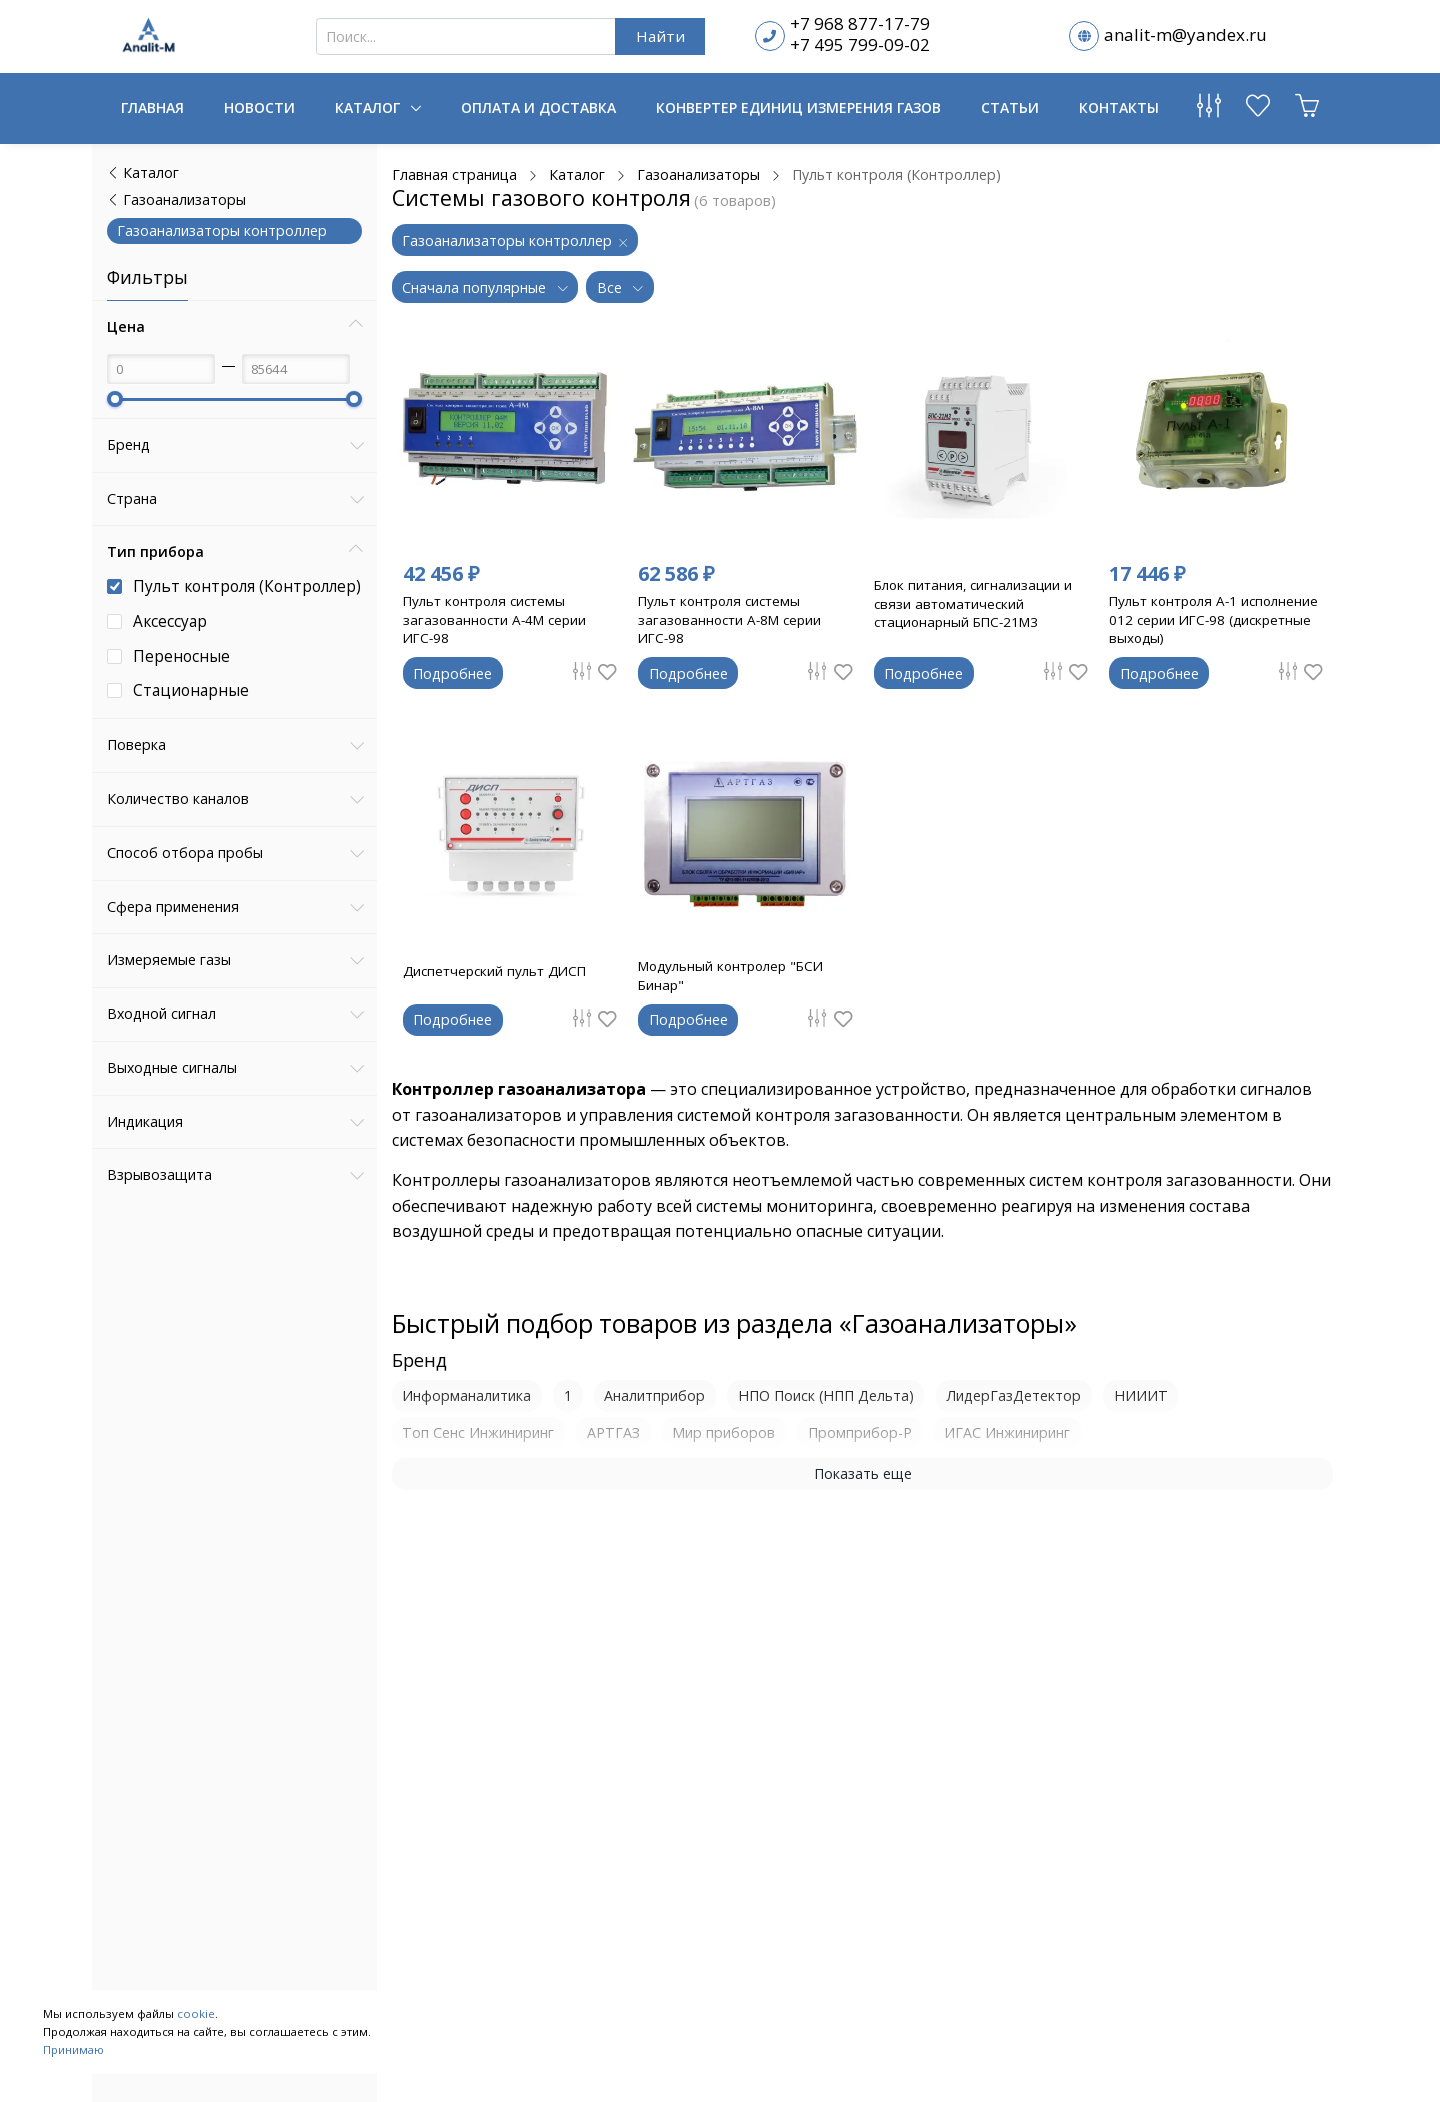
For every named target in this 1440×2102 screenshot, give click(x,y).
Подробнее (452, 673)
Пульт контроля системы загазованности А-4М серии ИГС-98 (498, 619)
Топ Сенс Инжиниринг (478, 1432)
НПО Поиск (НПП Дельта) (826, 1395)
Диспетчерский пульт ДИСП (498, 970)
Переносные (181, 656)
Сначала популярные (476, 287)
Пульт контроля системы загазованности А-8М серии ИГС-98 (733, 619)
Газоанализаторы (176, 199)
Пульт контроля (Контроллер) (247, 586)
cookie (196, 2013)
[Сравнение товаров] (1209, 110)
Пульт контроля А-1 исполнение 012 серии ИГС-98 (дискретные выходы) (1211, 619)
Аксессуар (170, 621)
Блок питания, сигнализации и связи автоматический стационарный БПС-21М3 (976, 603)
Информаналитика (466, 1395)
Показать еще (863, 1473)
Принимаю (73, 2049)
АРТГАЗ (613, 1432)
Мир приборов (723, 1432)
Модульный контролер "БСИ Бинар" (735, 975)
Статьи (1010, 107)
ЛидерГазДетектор (1013, 1395)
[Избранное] (1258, 110)
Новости (259, 107)
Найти (660, 36)
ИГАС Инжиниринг (1007, 1432)
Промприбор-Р (860, 1432)
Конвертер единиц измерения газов (798, 107)
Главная (152, 107)
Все (611, 287)
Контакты (1119, 107)
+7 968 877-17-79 (860, 23)
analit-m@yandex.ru (1185, 34)
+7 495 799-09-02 (860, 44)
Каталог (369, 107)
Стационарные (191, 690)
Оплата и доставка (538, 107)
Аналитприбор (654, 1395)
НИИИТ (1141, 1395)
